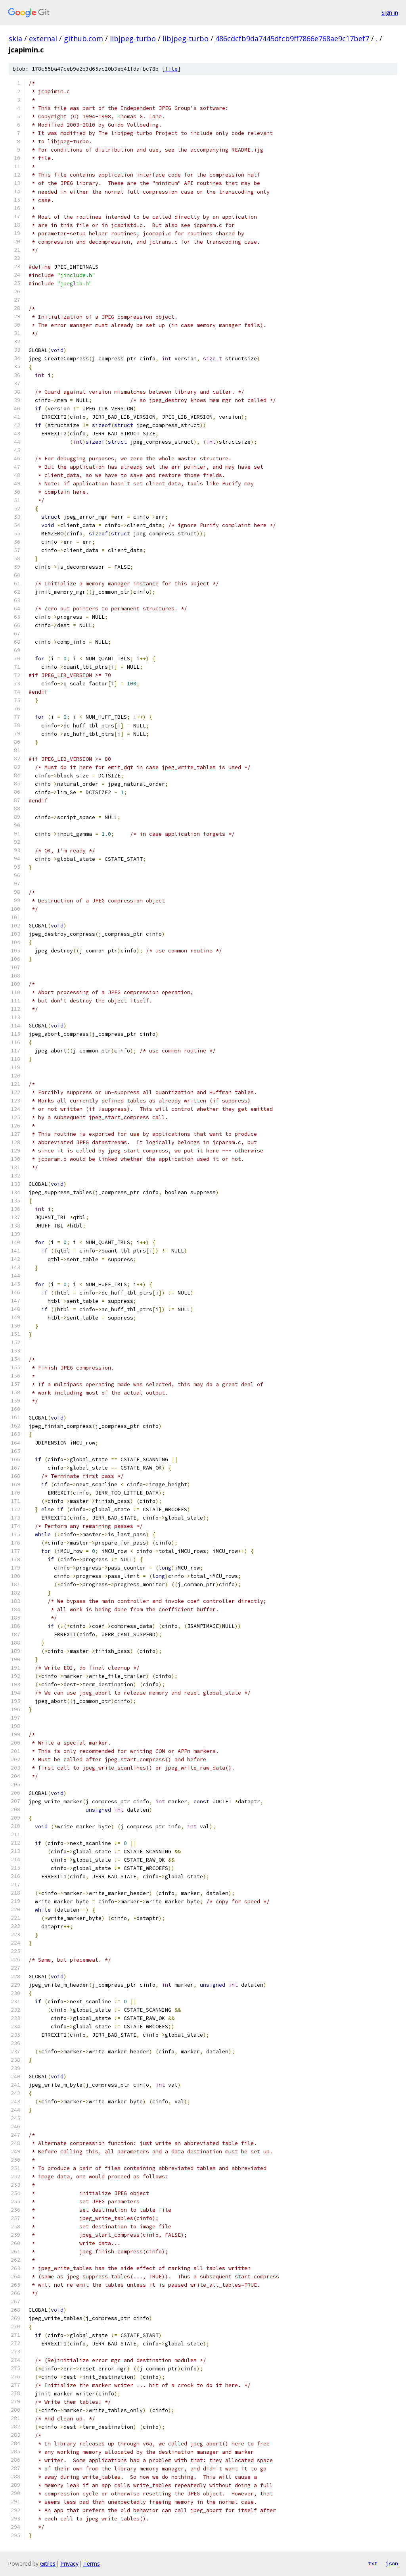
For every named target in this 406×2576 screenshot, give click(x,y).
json (391, 2563)
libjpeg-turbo (133, 38)
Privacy (69, 2563)
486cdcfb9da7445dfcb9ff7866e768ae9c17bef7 (292, 38)
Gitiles (48, 2563)
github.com (83, 38)
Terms (91, 2563)
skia (15, 38)
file (171, 68)
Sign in (389, 12)
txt (372, 2563)
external (43, 38)
